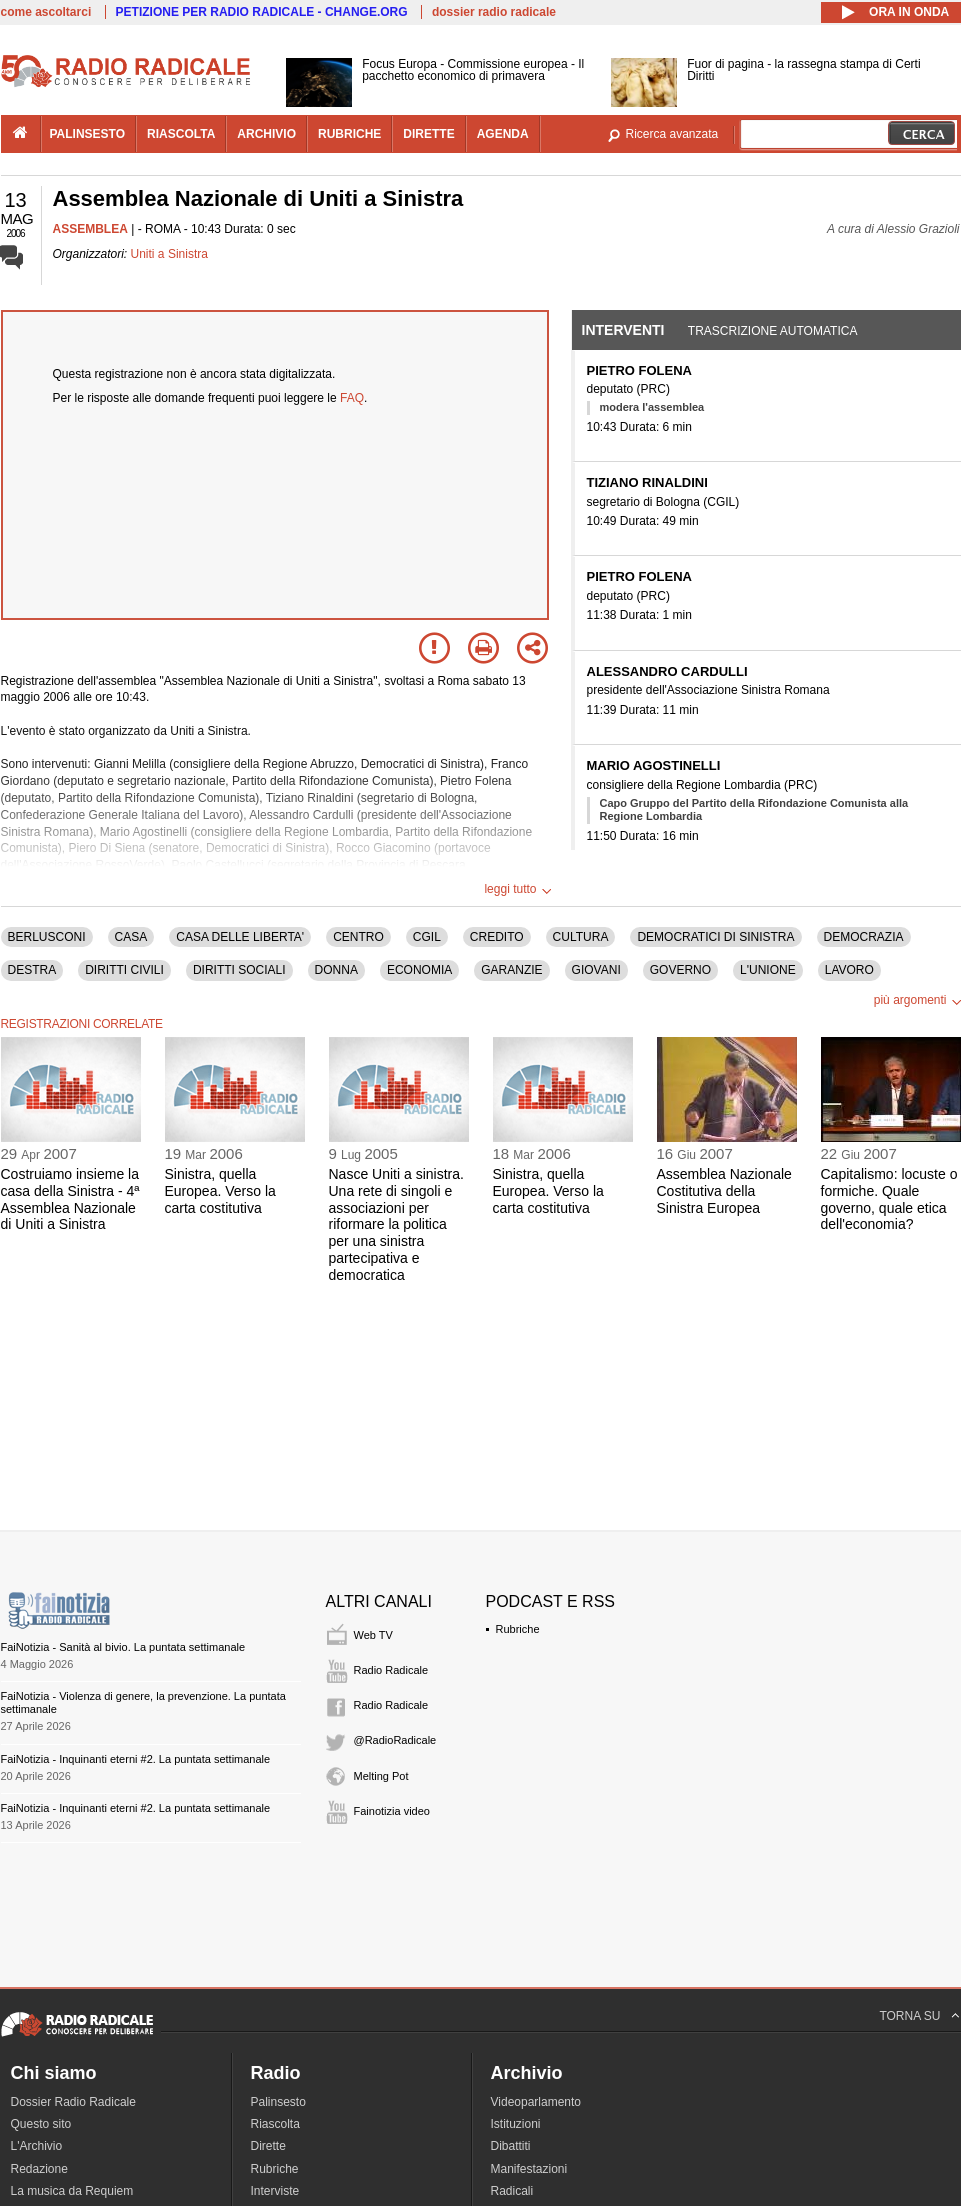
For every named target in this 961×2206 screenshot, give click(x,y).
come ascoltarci (46, 12)
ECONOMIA (419, 970)
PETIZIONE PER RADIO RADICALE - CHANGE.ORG (262, 12)
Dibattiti (511, 2146)
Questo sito (41, 2124)
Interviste (275, 2191)
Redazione (39, 2169)
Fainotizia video (392, 1811)
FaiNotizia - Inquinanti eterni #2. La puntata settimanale (136, 1759)
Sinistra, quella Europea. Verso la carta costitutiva (220, 1191)
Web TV (373, 1635)
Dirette (268, 2146)
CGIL (427, 937)
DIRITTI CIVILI (124, 970)
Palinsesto (278, 2102)
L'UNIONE (768, 970)
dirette (428, 134)
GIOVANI (596, 970)
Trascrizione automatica (773, 331)
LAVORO (849, 970)
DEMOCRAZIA (864, 937)
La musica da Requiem (72, 2191)
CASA (131, 937)
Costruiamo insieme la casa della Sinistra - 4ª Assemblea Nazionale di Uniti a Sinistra (70, 1199)
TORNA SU (909, 2016)
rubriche (349, 134)
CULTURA (581, 937)
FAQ (352, 398)
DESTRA (32, 970)
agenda (503, 134)
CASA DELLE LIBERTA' (240, 937)
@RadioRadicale (395, 1740)
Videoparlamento (536, 2102)
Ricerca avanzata (672, 134)
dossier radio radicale (494, 12)
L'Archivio (37, 2146)
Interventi (623, 330)
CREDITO (497, 937)
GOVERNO (680, 970)
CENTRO (358, 937)
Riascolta (275, 2124)
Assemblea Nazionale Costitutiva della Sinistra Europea (724, 1191)
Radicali (512, 2191)
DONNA (336, 970)
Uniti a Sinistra (169, 254)
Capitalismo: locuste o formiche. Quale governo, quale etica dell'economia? (889, 1199)
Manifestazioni (529, 2169)
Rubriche (518, 1629)
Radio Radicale (391, 1670)
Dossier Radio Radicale (73, 2102)
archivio (266, 134)
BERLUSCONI (47, 937)
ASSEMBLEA (90, 229)
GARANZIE (511, 970)
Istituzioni (516, 2124)
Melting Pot (381, 1776)
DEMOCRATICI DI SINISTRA (715, 937)
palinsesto (88, 134)
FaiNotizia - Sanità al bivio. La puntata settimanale (123, 1647)
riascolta (181, 134)
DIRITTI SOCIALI (239, 970)
